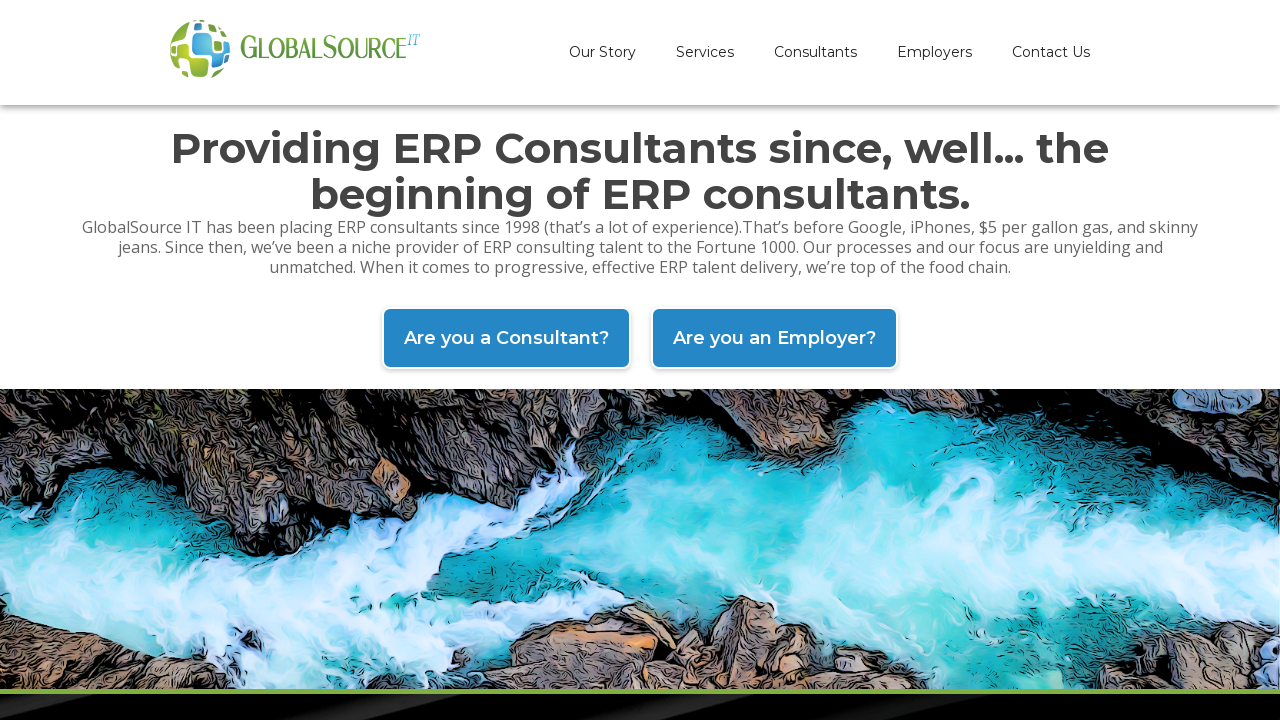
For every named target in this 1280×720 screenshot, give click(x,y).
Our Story (602, 52)
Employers (934, 52)
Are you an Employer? (774, 338)
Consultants (815, 52)
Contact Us (1051, 52)
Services (705, 52)
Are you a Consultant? (506, 338)
